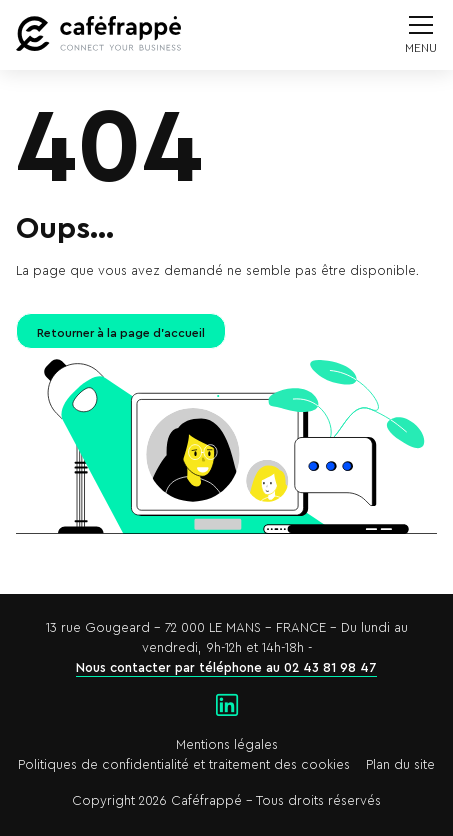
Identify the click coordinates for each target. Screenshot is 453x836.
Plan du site (400, 765)
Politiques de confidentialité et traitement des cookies (184, 765)
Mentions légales (227, 745)
